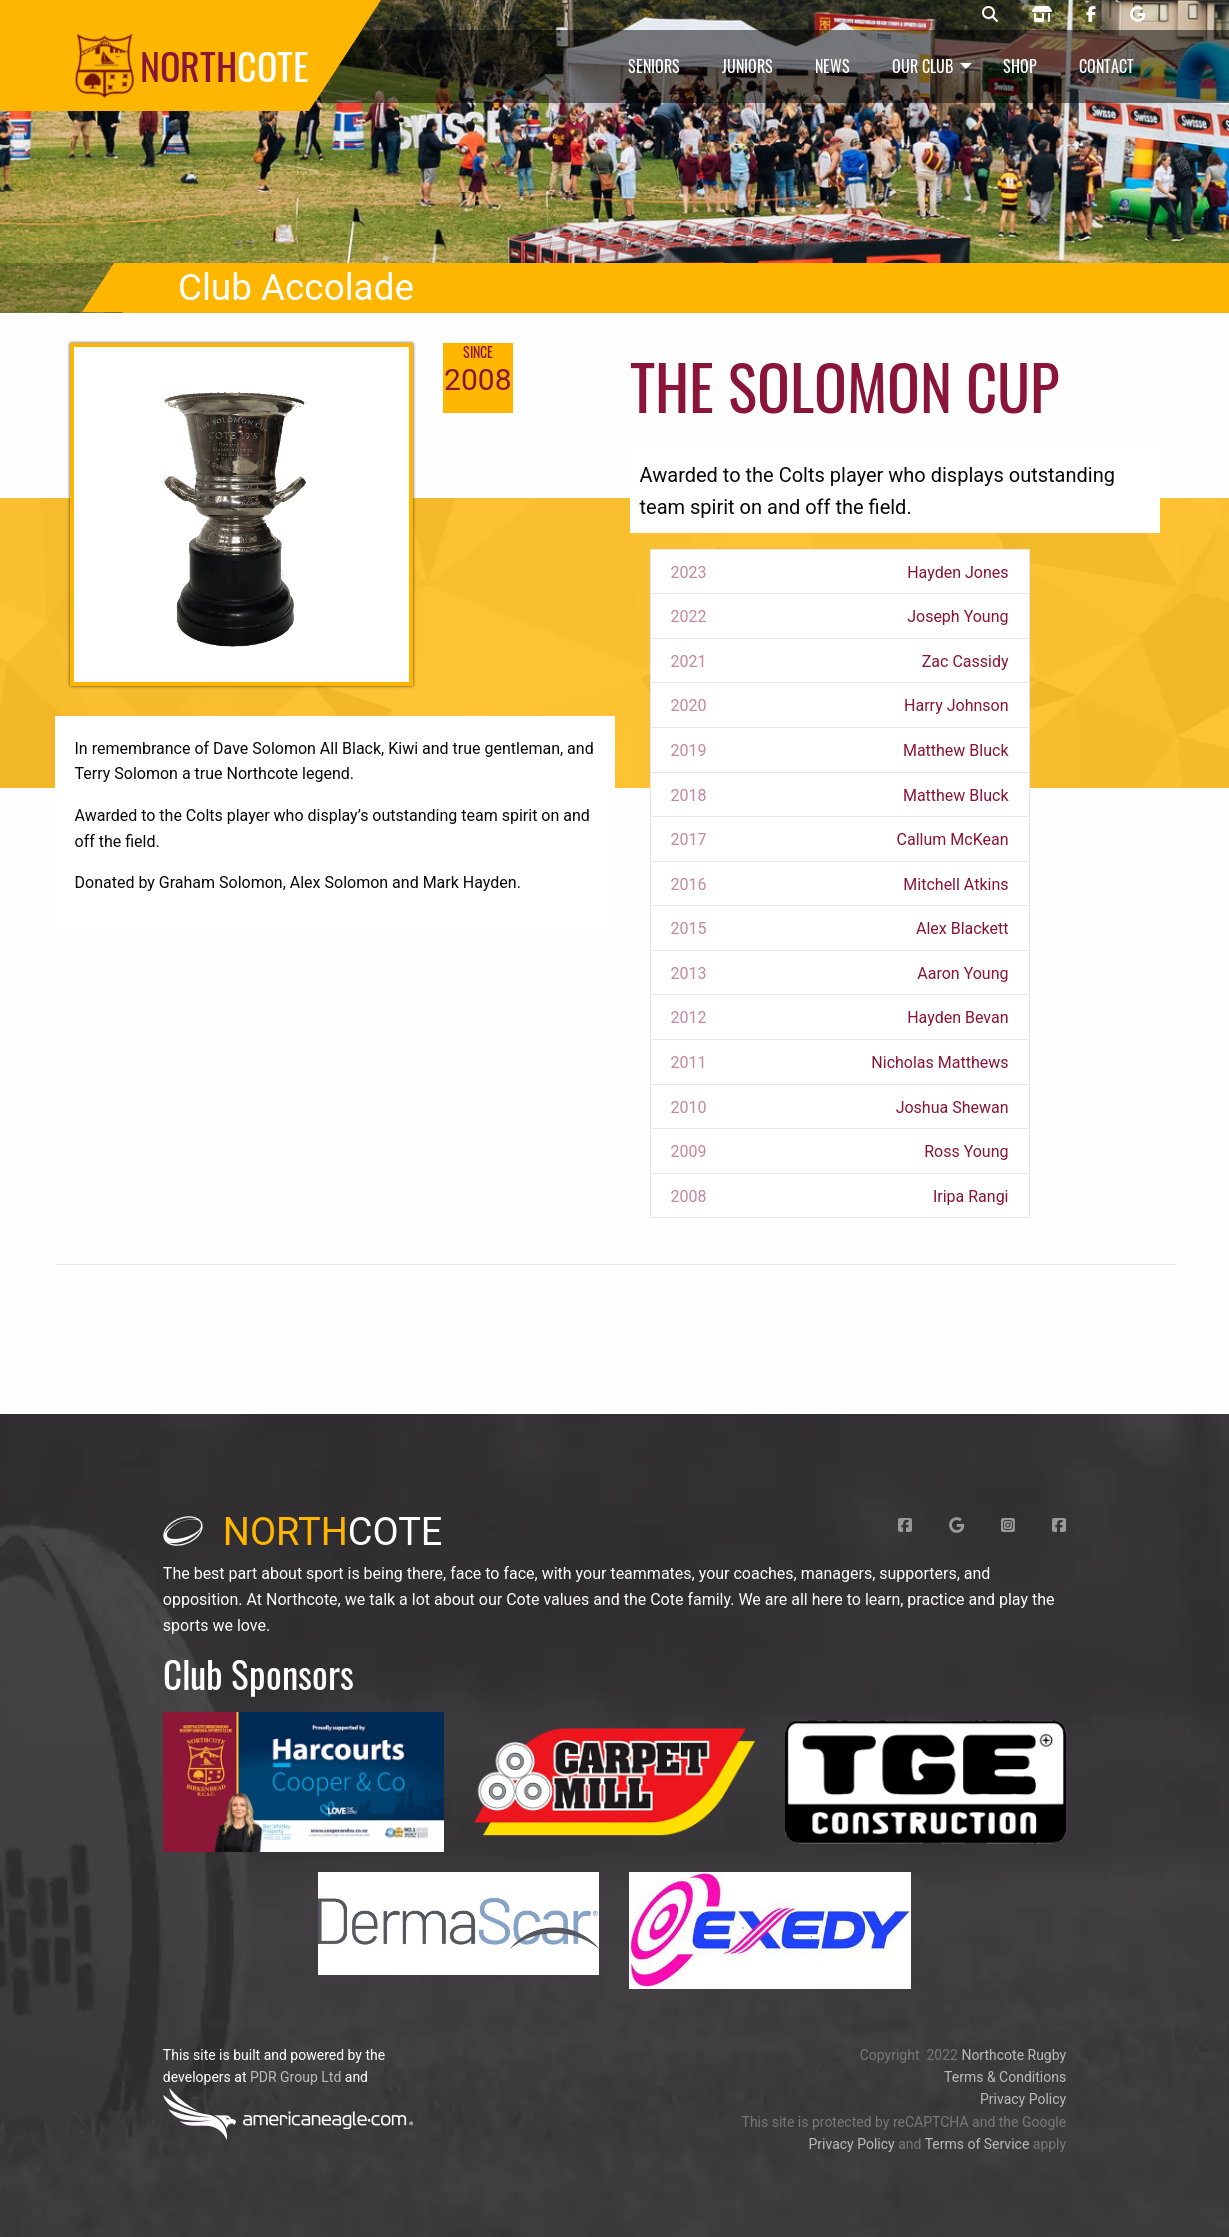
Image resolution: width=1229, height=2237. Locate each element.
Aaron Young (962, 973)
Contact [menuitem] (1106, 66)
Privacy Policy (1023, 2099)
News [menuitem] (832, 66)
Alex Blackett (962, 928)
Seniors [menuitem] (654, 66)
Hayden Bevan (957, 1017)
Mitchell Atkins (955, 884)
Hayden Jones (957, 572)
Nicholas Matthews (939, 1062)
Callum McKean (953, 839)
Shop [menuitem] (1020, 66)
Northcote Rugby (1013, 2055)
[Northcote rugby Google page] (1137, 15)
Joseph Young (957, 616)
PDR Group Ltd (295, 2077)
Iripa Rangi (971, 1196)
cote (303, 1532)
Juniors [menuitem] (747, 66)
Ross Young (966, 1151)
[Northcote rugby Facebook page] (1091, 15)
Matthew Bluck (956, 750)
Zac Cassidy (965, 661)
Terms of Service (977, 2144)
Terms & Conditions (1005, 2077)
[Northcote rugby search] (990, 15)
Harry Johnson (956, 705)
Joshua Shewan (952, 1107)
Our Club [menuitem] (922, 66)
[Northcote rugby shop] (1042, 15)
